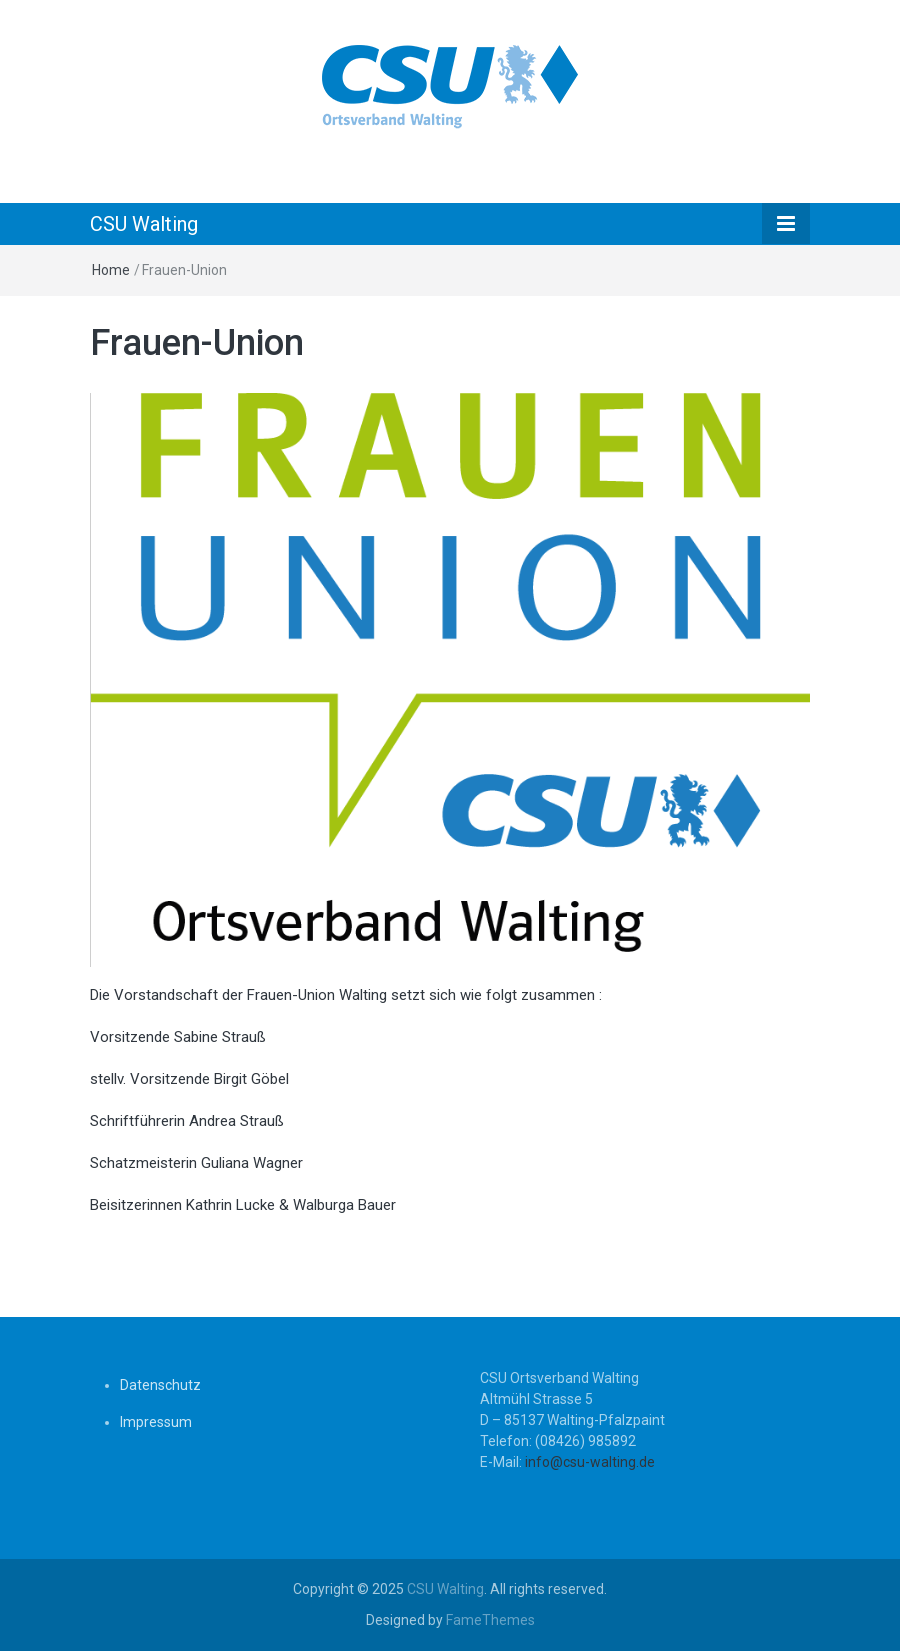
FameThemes (490, 1620)
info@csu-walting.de (590, 1462)
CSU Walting (144, 224)
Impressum (156, 1422)
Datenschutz (160, 1385)
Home (111, 270)
